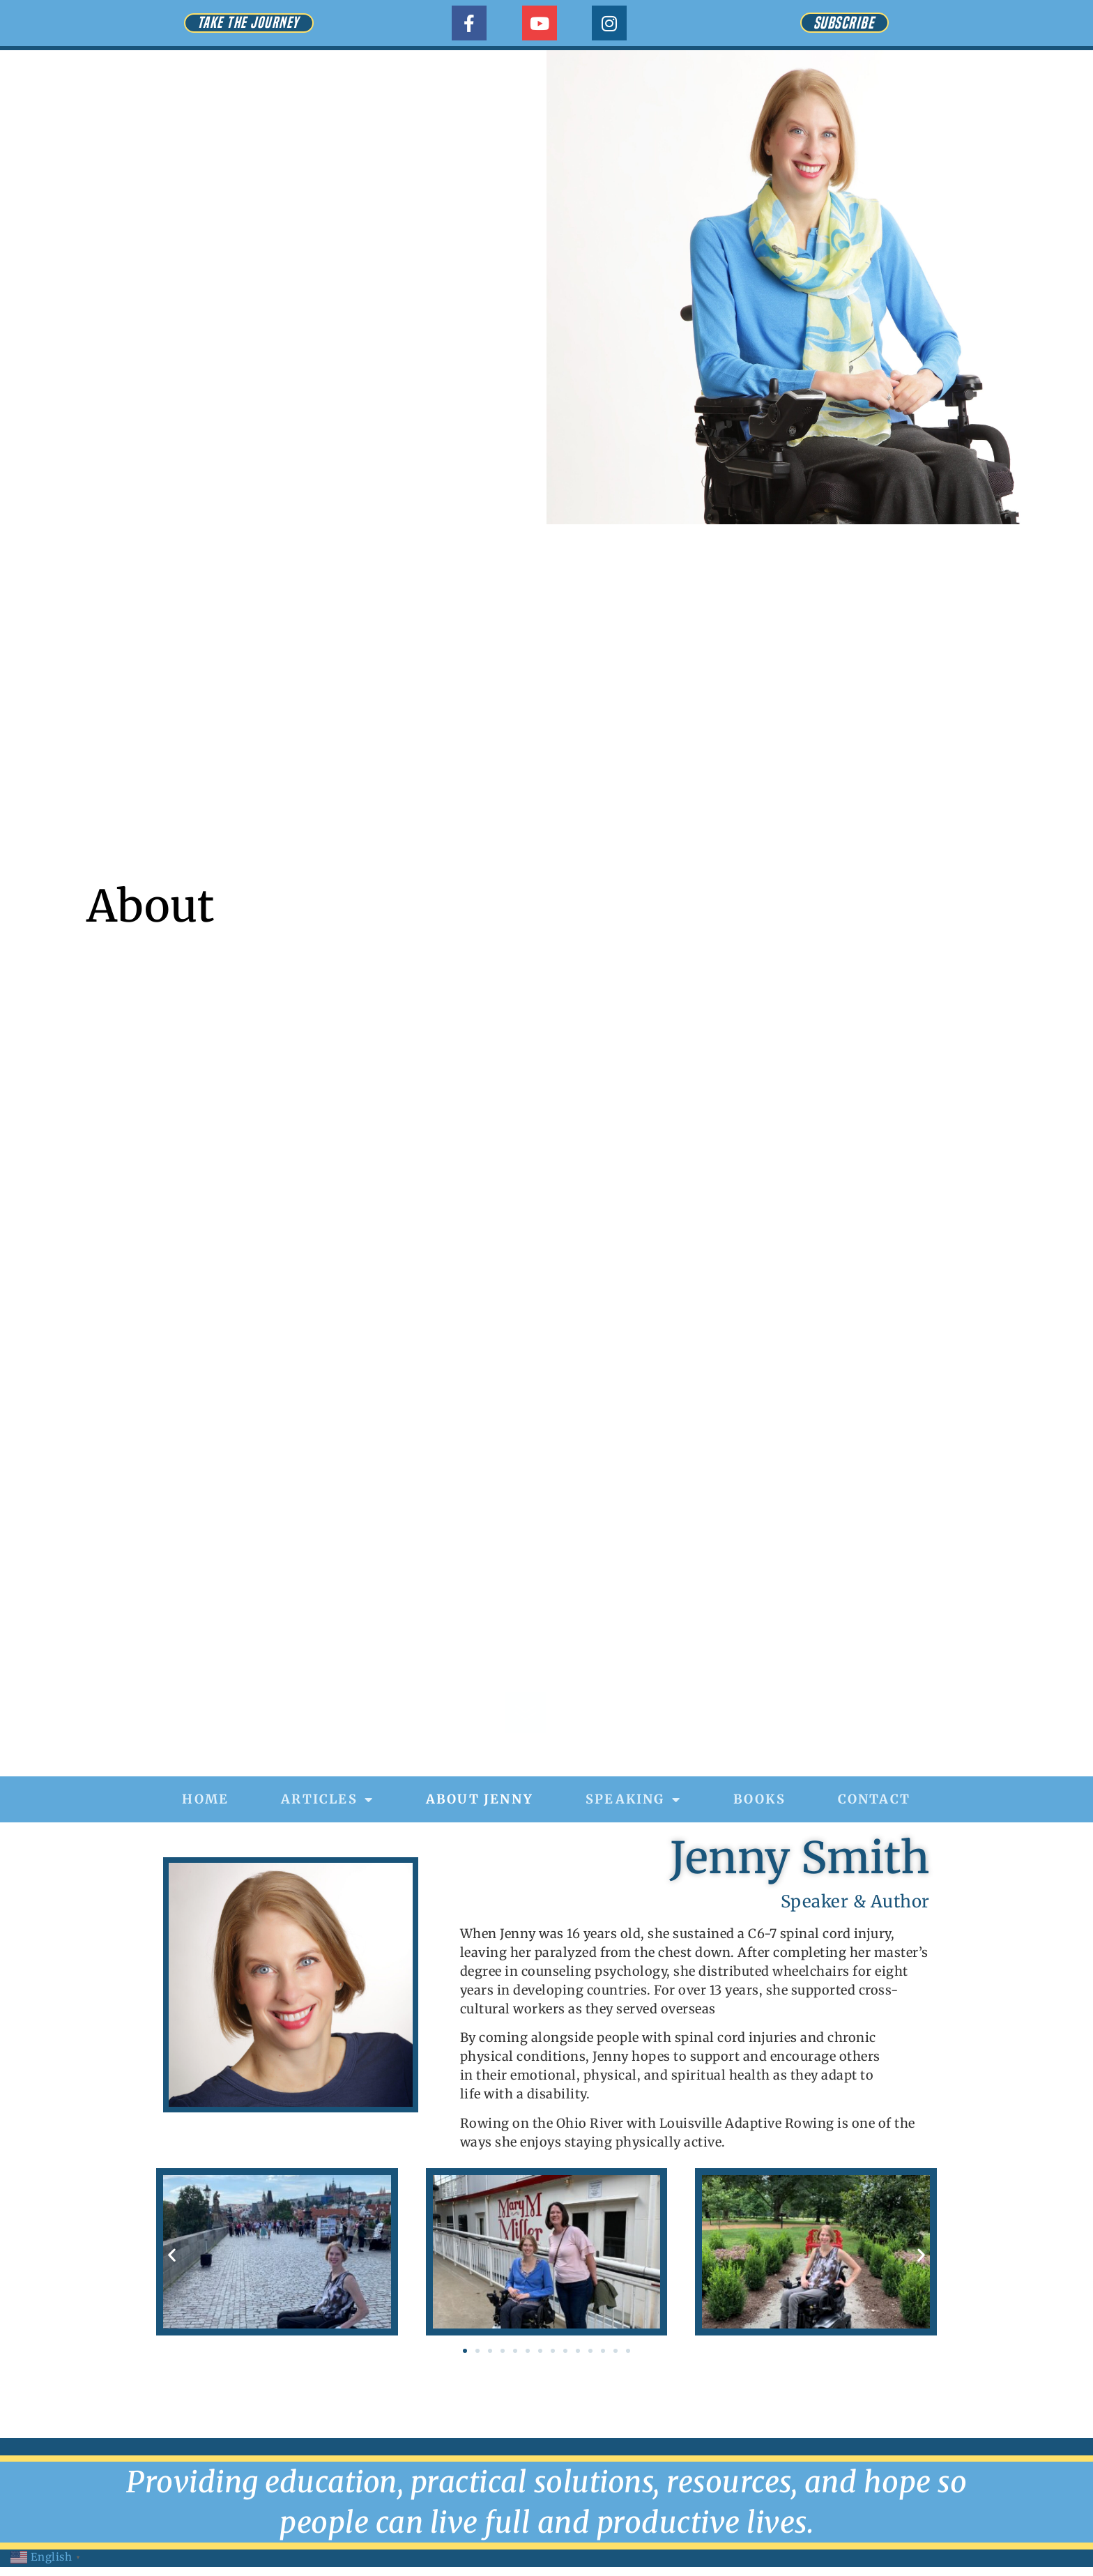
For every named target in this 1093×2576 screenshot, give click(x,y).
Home (205, 1799)
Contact (874, 1799)
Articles (327, 1799)
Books (759, 1799)
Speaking (633, 1799)
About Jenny (479, 1799)
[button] (172, 2254)
